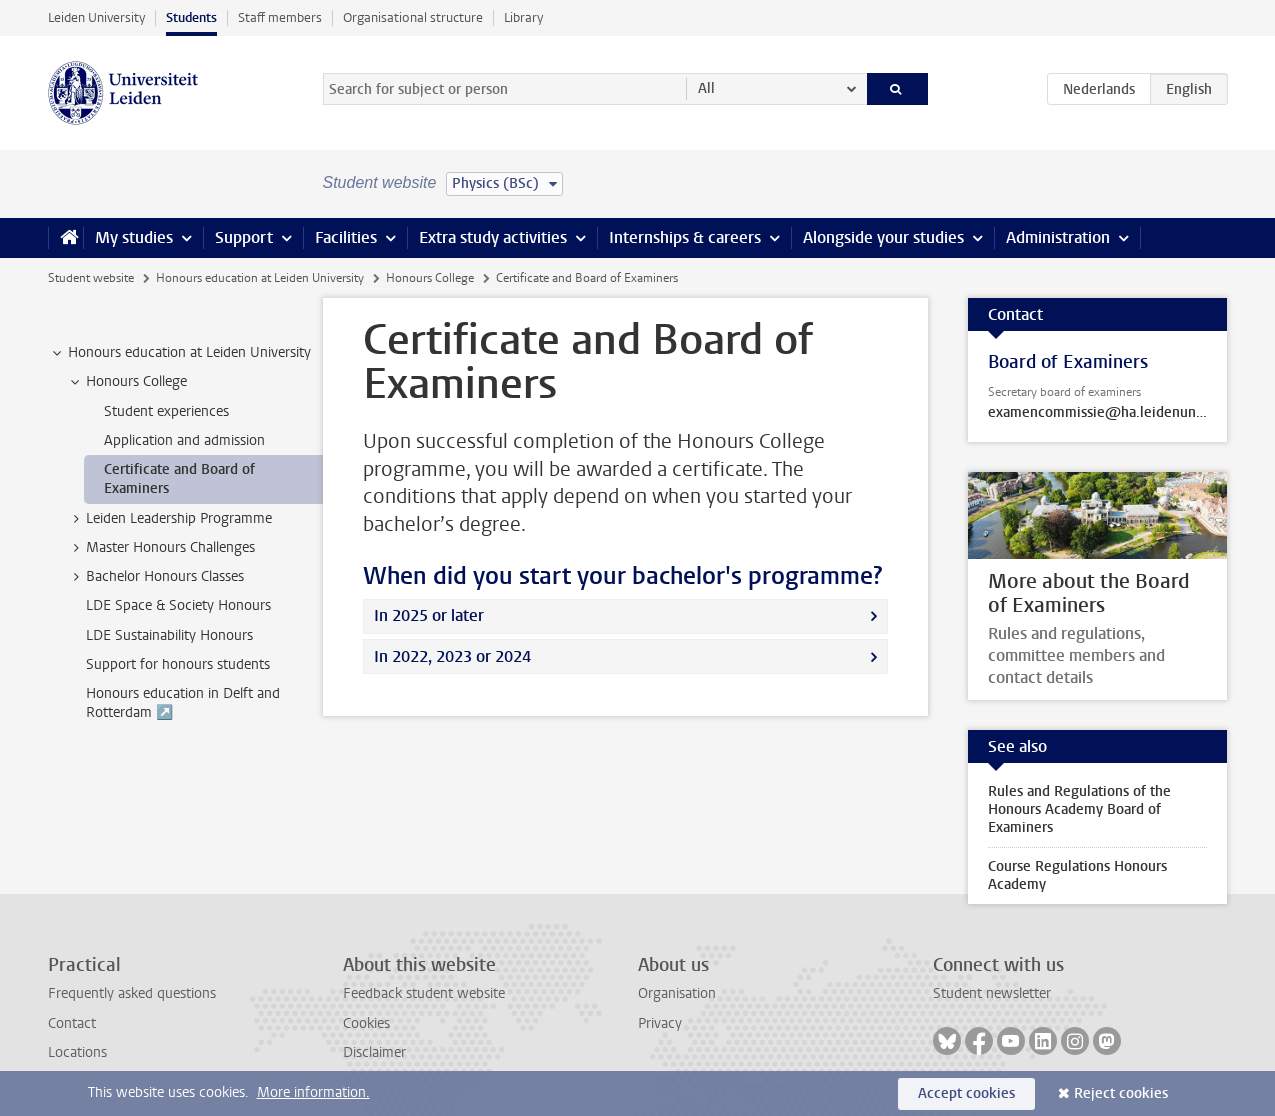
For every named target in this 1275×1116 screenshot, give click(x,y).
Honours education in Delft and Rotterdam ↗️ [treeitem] (183, 703)
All (706, 88)
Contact (72, 1023)
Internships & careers (685, 237)
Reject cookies (1121, 1093)
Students (191, 17)
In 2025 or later (429, 615)
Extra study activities (493, 237)
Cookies (366, 1023)
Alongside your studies (883, 237)
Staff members (280, 17)
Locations (77, 1052)
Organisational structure (413, 17)
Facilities (346, 237)
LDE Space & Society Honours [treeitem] (178, 605)
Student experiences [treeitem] (166, 411)
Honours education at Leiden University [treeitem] (180, 353)
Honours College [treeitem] (127, 382)
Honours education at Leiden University (260, 278)
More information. (313, 1092)
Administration (1058, 237)
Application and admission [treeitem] (184, 440)
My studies (134, 237)
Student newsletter (992, 993)
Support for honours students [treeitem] (178, 664)
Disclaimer (374, 1052)
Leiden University (96, 17)
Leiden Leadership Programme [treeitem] (169, 519)
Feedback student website (424, 993)
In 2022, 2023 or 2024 (452, 656)
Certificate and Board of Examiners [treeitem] (179, 479)
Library (523, 17)
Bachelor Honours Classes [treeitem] (155, 577)
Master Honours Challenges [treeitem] (161, 548)
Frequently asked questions (132, 993)
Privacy (660, 1023)
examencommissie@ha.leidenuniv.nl (1098, 413)
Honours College (430, 278)
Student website (91, 278)
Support (244, 237)
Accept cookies (966, 1093)
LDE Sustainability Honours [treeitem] (169, 635)
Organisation (677, 993)
